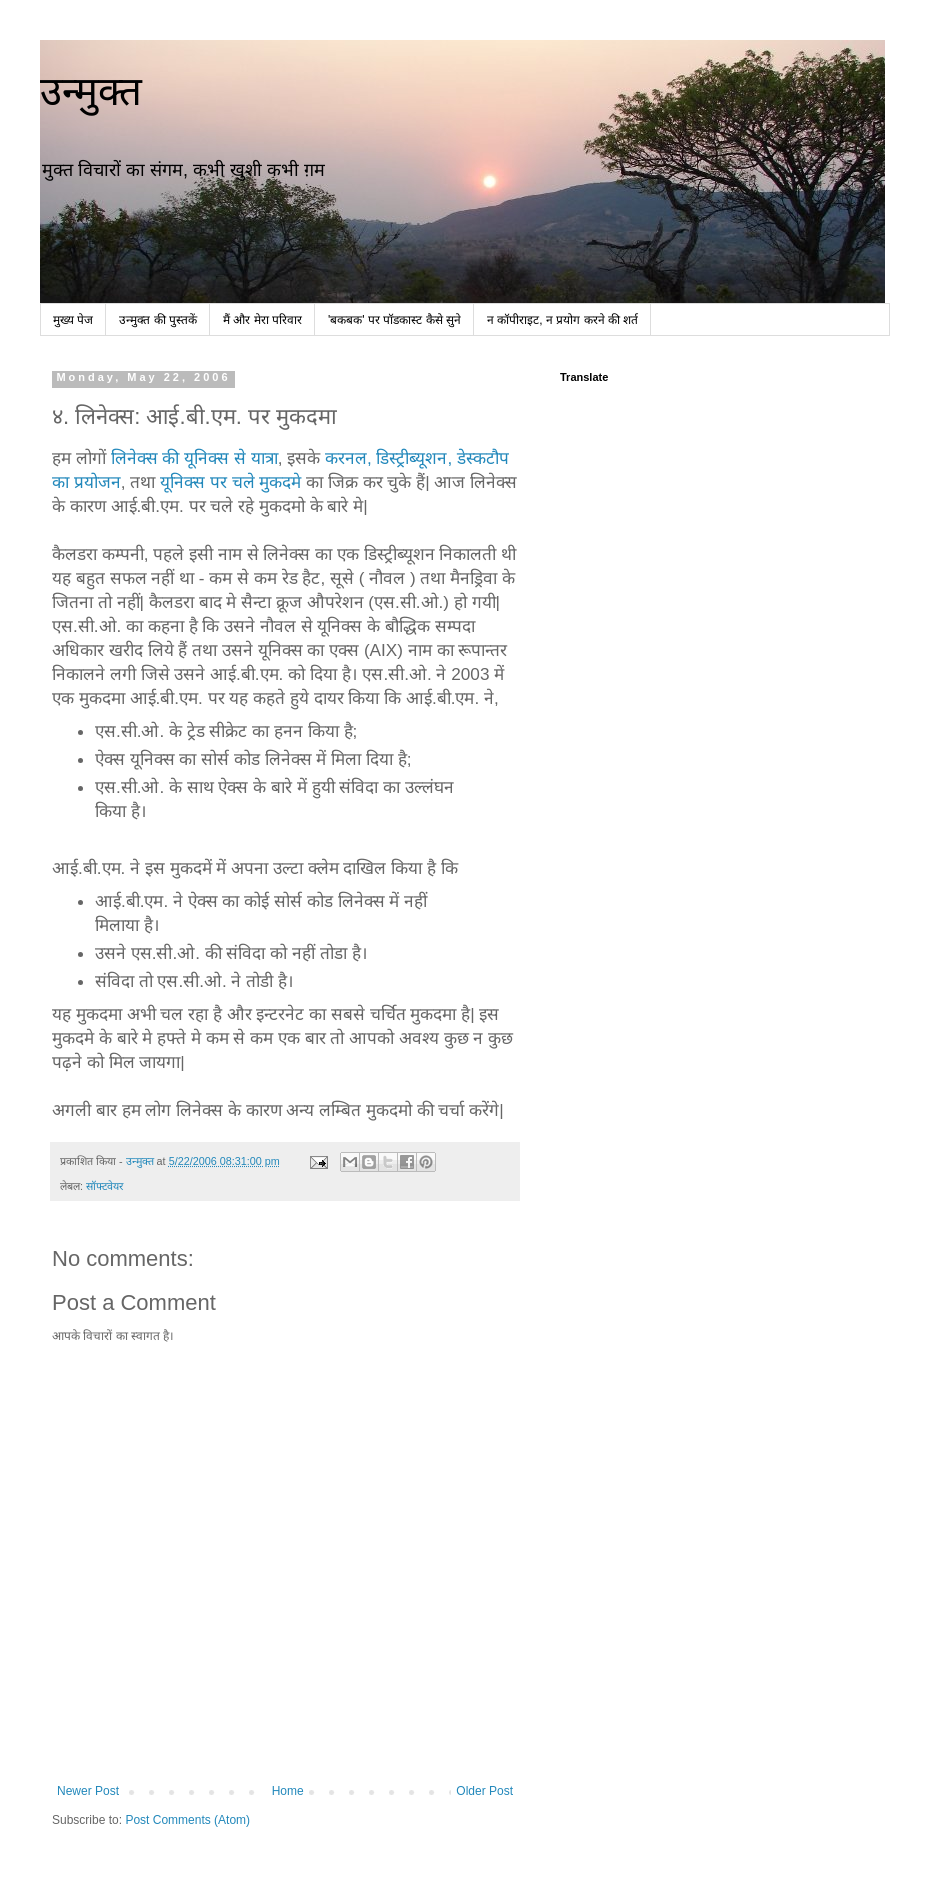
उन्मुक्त (91, 91)
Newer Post (88, 1791)
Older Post (484, 1791)
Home (288, 1791)
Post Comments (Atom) (187, 1820)
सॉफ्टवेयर (104, 1186)
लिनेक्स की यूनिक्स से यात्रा (194, 458)
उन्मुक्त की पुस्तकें (158, 320)
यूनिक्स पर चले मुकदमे (230, 482)
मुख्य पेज (73, 320)
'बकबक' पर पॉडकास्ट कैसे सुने (394, 320)
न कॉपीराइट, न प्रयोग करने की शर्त (562, 320)
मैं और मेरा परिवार (262, 320)
